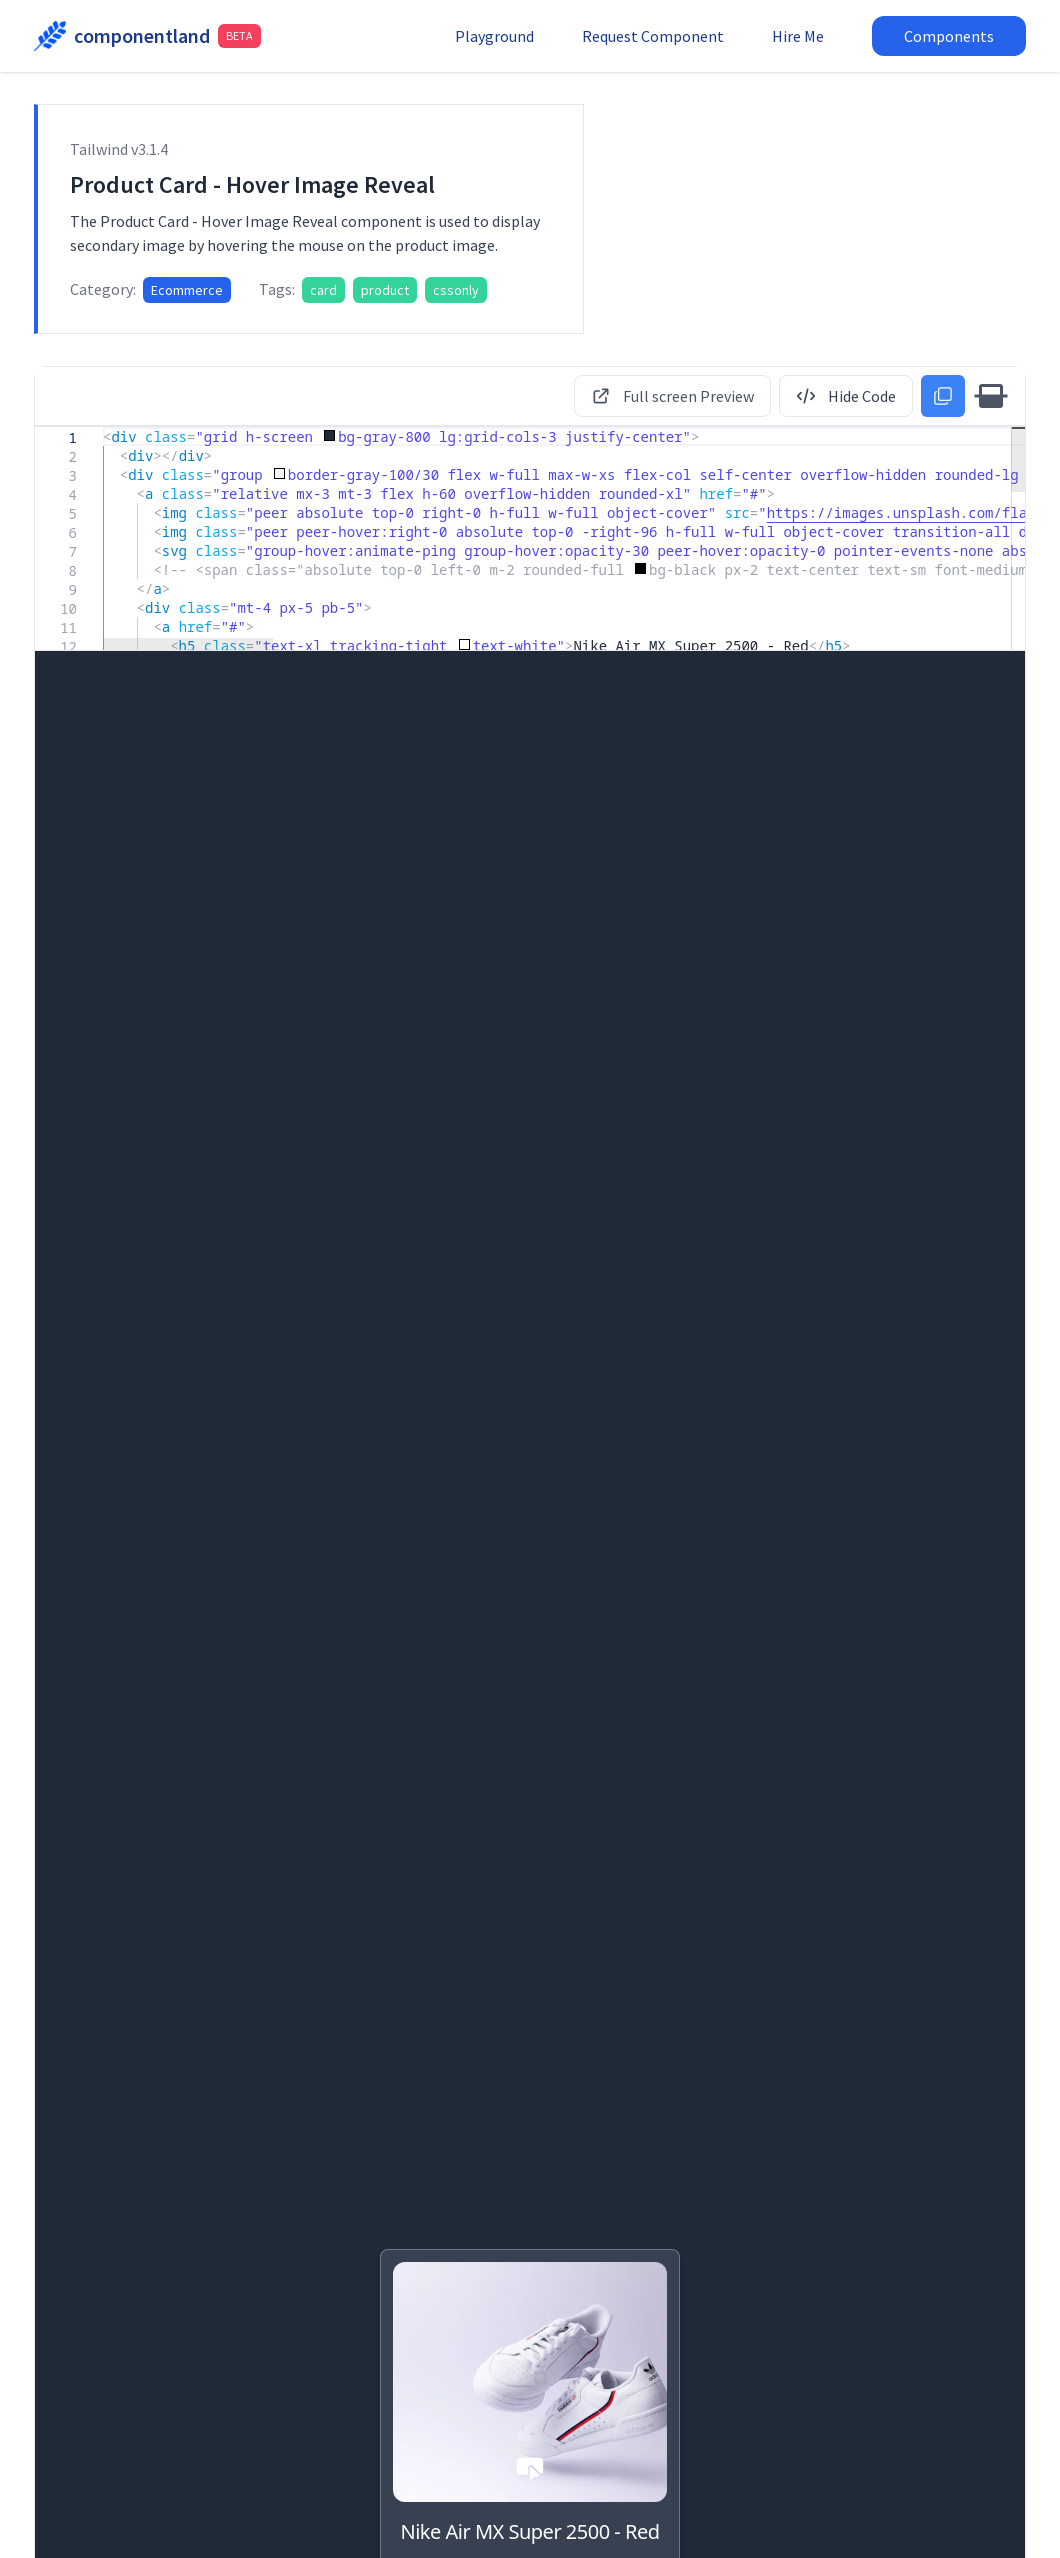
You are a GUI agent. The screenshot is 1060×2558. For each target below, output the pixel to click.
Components (949, 36)
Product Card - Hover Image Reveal (141, 2249)
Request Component (653, 36)
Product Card (425, 1961)
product (385, 290)
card (323, 290)
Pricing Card (421, 1687)
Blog (47, 1716)
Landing (740, 1716)
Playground (494, 36)
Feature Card (767, 1687)
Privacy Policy (844, 2522)
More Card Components (530, 2410)
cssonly (456, 290)
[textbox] (103, 427)
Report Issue (740, 2522)
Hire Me (798, 36)
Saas (389, 1716)
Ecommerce (187, 290)
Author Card (80, 1687)
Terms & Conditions (968, 2522)
